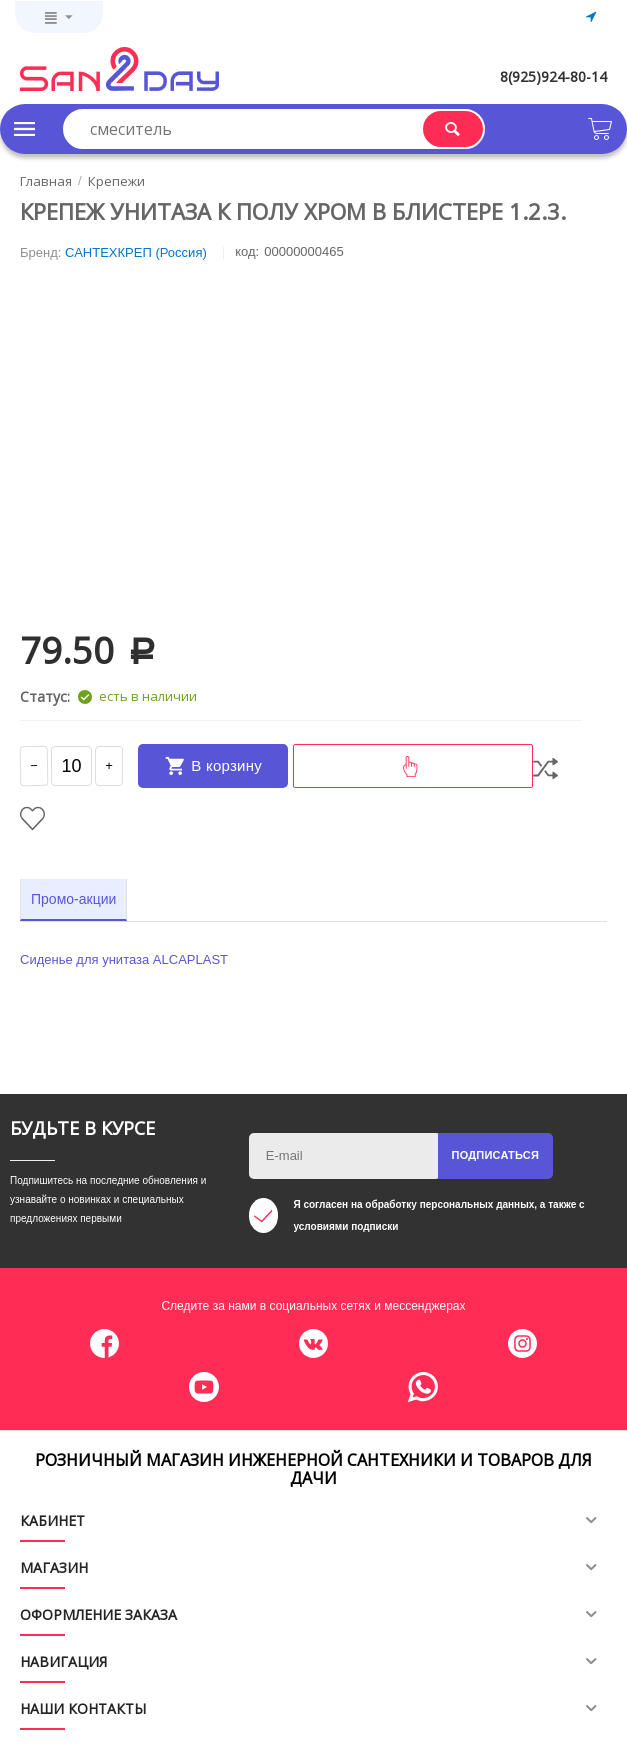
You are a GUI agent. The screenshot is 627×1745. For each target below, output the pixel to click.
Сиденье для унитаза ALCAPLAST (124, 959)
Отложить (32, 818)
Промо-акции (73, 899)
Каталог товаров (25, 129)
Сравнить (545, 768)
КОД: (247, 251)
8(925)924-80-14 (553, 76)
